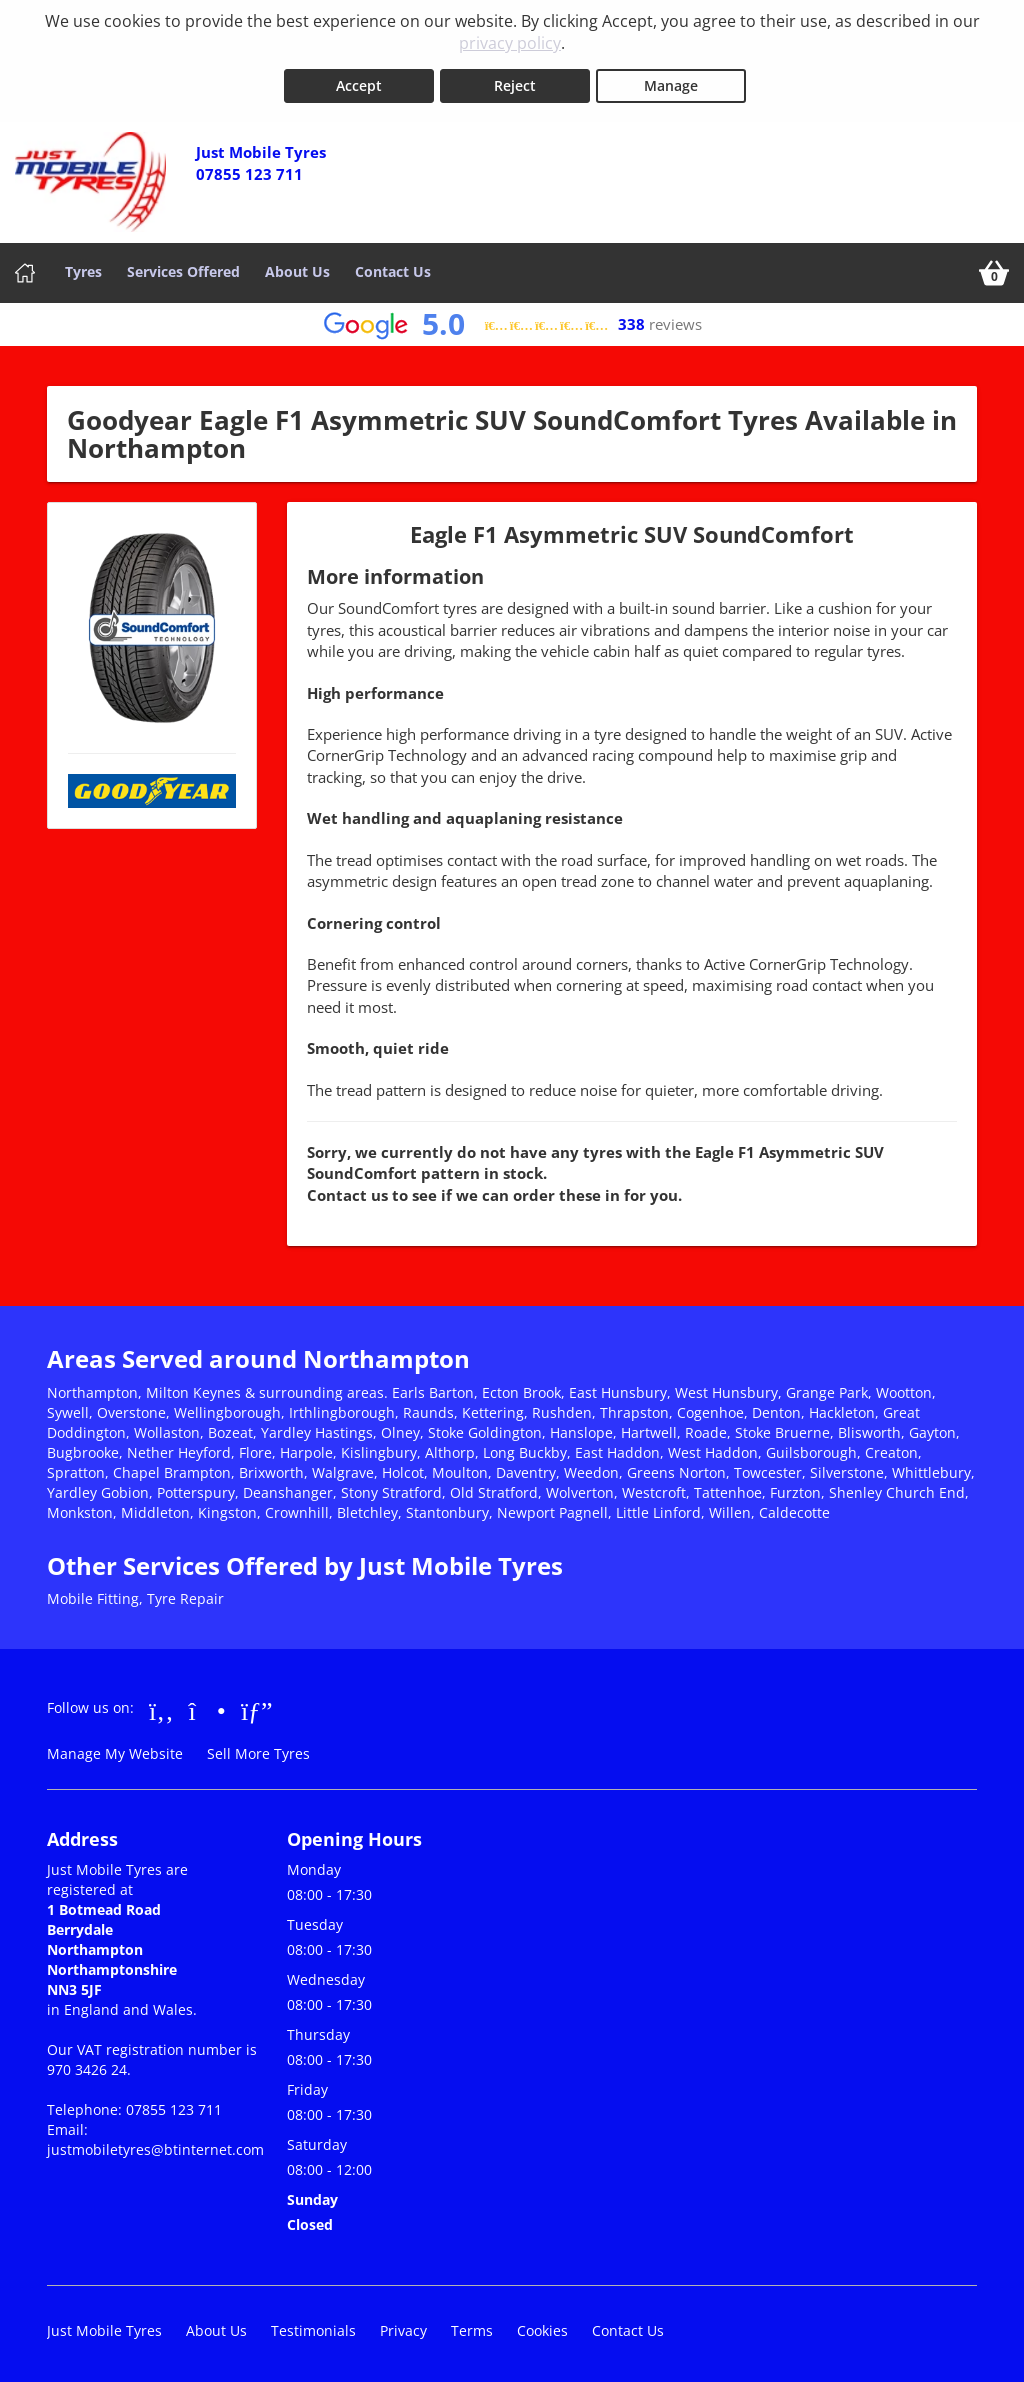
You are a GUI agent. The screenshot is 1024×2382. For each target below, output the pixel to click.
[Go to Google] (257, 1706)
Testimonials (313, 2326)
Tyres (83, 267)
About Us (297, 267)
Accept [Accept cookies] (359, 81)
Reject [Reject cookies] (515, 81)
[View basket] (994, 269)
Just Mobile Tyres (104, 2326)
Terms (472, 2326)
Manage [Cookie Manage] (671, 81)
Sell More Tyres (258, 1749)
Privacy (403, 2326)
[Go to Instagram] (207, 1706)
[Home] (25, 269)
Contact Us (393, 267)
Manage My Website (115, 1749)
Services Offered (183, 267)
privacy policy (510, 43)
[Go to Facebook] (161, 1706)
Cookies (542, 2326)
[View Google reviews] (512, 320)
